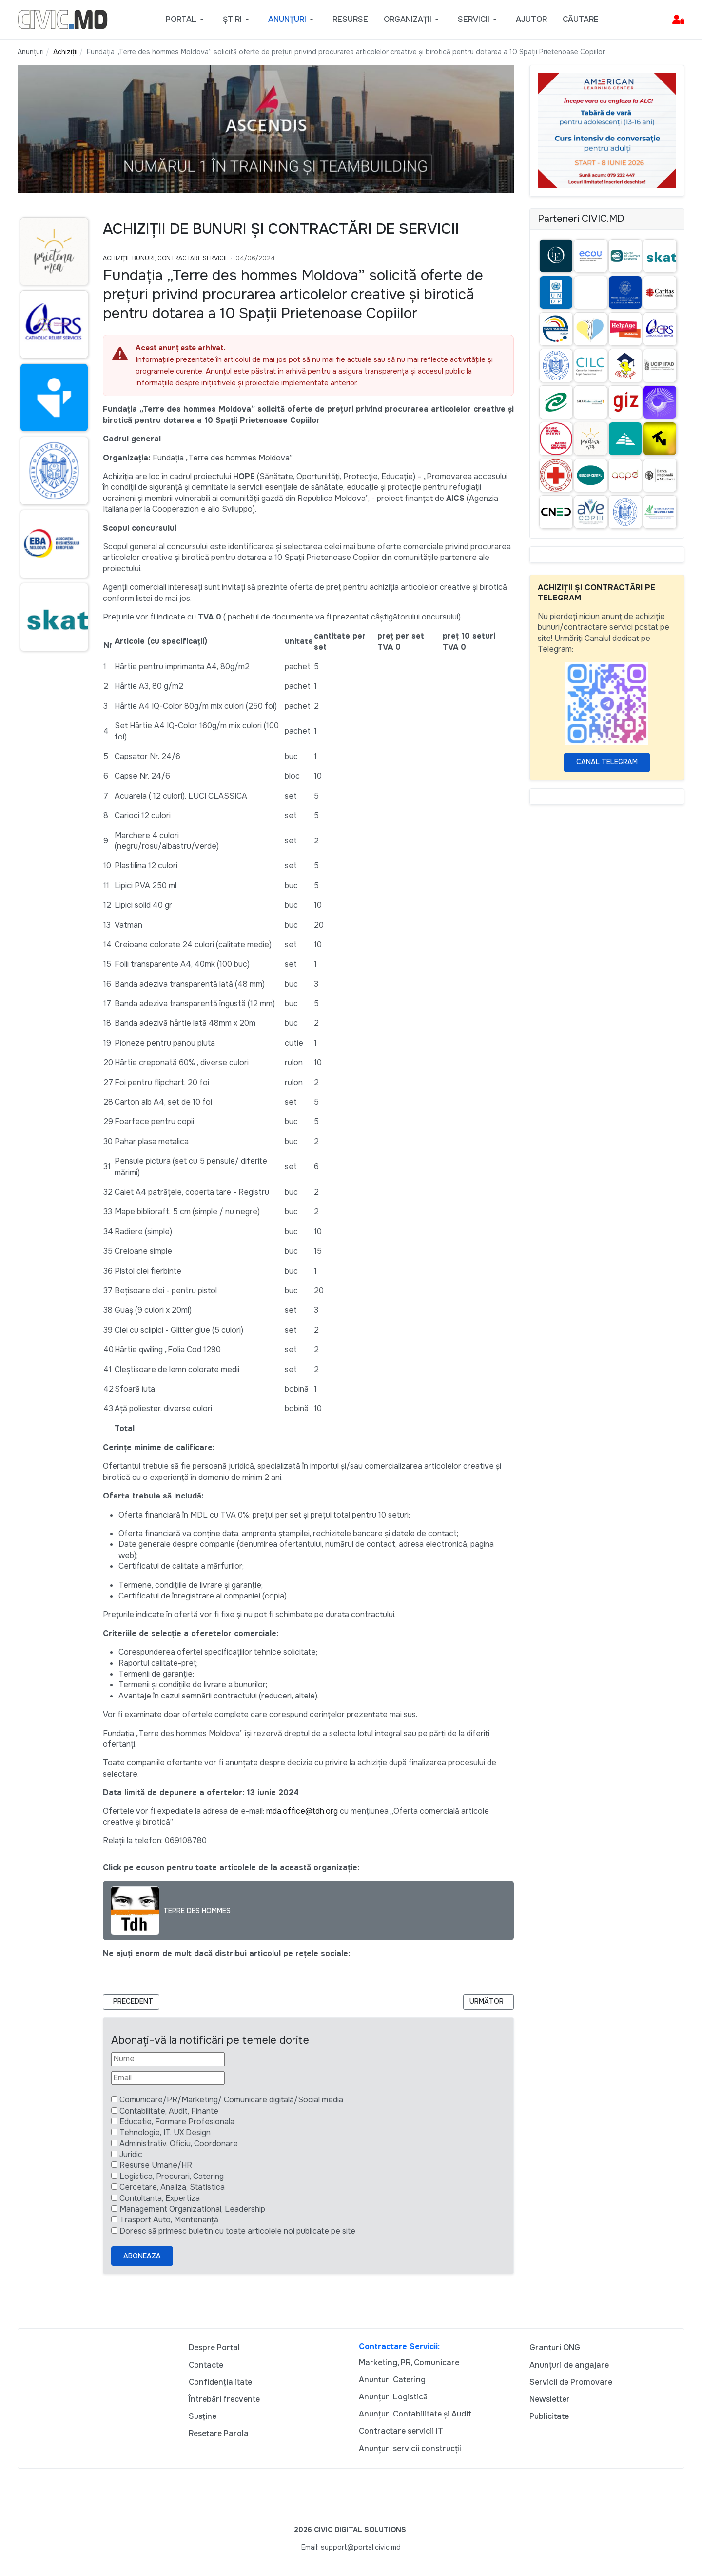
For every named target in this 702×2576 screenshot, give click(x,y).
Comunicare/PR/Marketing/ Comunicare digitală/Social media (231, 2100)
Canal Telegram (607, 762)
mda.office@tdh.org (302, 1811)
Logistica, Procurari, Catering (171, 2176)
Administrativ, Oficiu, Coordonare (178, 2143)
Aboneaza (142, 2256)
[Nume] (168, 2059)
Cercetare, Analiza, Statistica (172, 2187)
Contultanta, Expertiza (159, 2198)
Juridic (130, 2154)
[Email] (168, 2078)
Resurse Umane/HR (155, 2165)
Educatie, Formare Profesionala (176, 2122)
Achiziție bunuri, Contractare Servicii (165, 258)
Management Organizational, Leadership (192, 2209)
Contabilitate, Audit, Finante (168, 2111)
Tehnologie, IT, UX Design (165, 2132)
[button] (186, 19)
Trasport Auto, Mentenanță (168, 2220)
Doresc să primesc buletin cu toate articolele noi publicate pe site (237, 2231)
